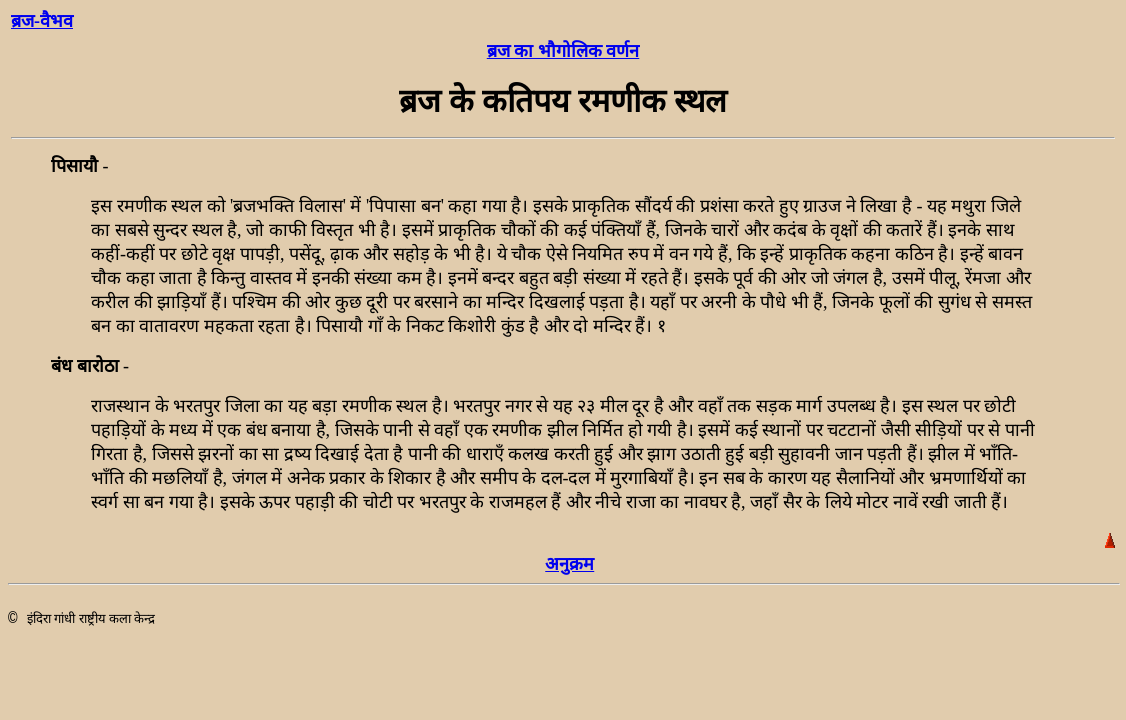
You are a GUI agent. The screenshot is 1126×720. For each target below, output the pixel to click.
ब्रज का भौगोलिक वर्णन (563, 51)
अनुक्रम (569, 564)
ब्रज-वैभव (42, 21)
